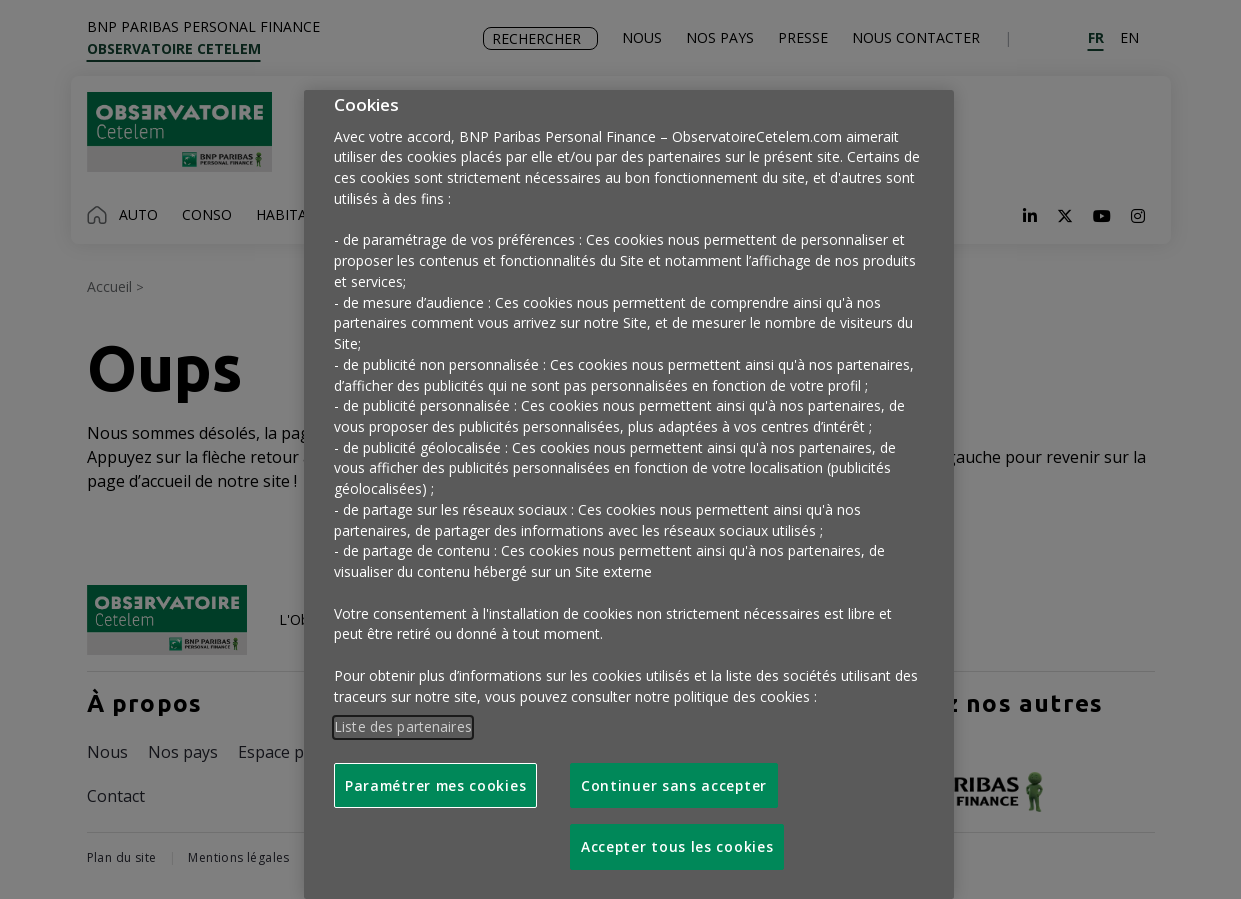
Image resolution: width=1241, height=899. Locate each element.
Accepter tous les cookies (677, 846)
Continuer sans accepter (674, 785)
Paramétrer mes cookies (435, 785)
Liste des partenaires (403, 726)
